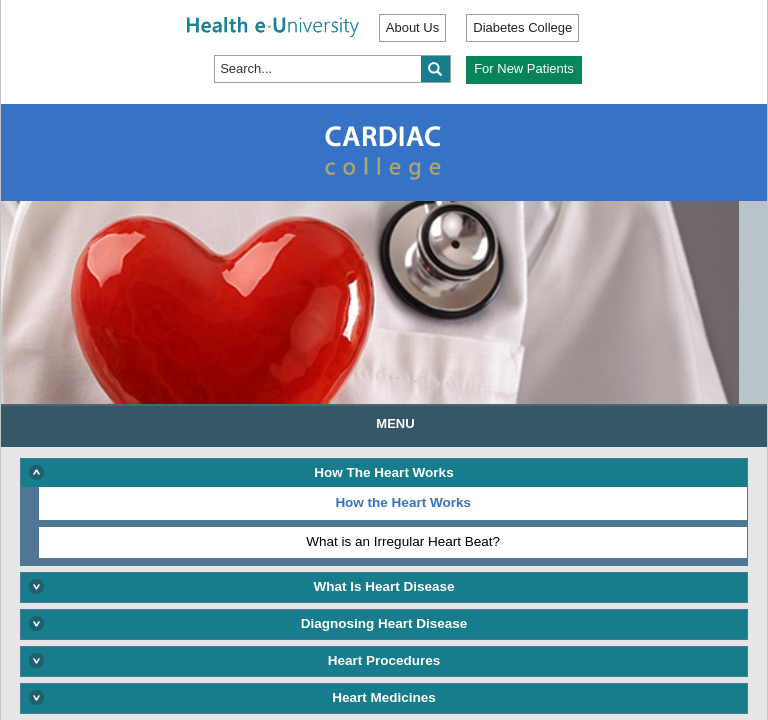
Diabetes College (522, 27)
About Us (412, 27)
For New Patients (524, 68)
